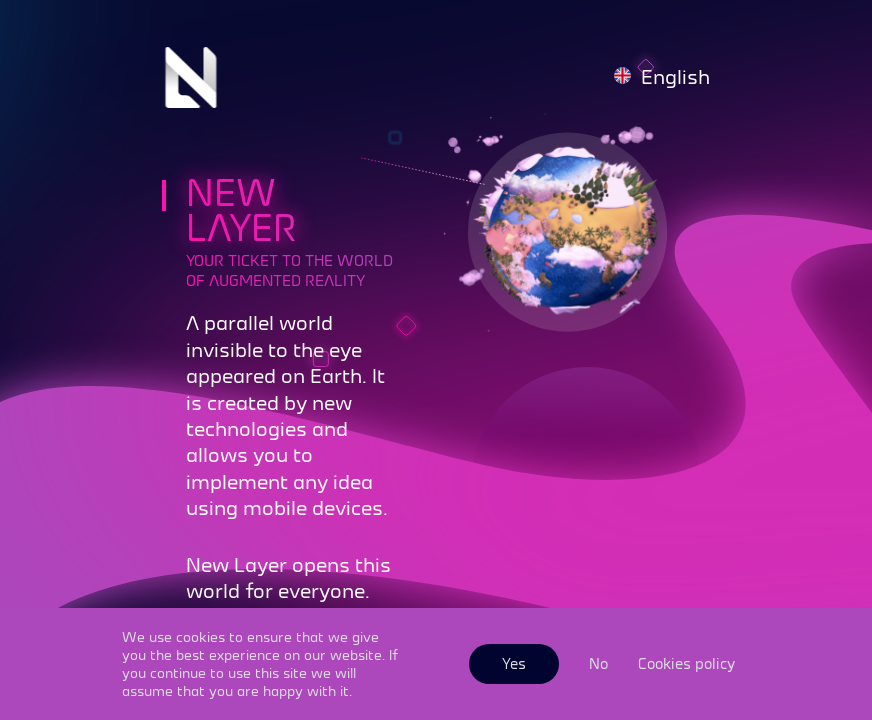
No (598, 663)
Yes (514, 663)
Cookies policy (686, 663)
